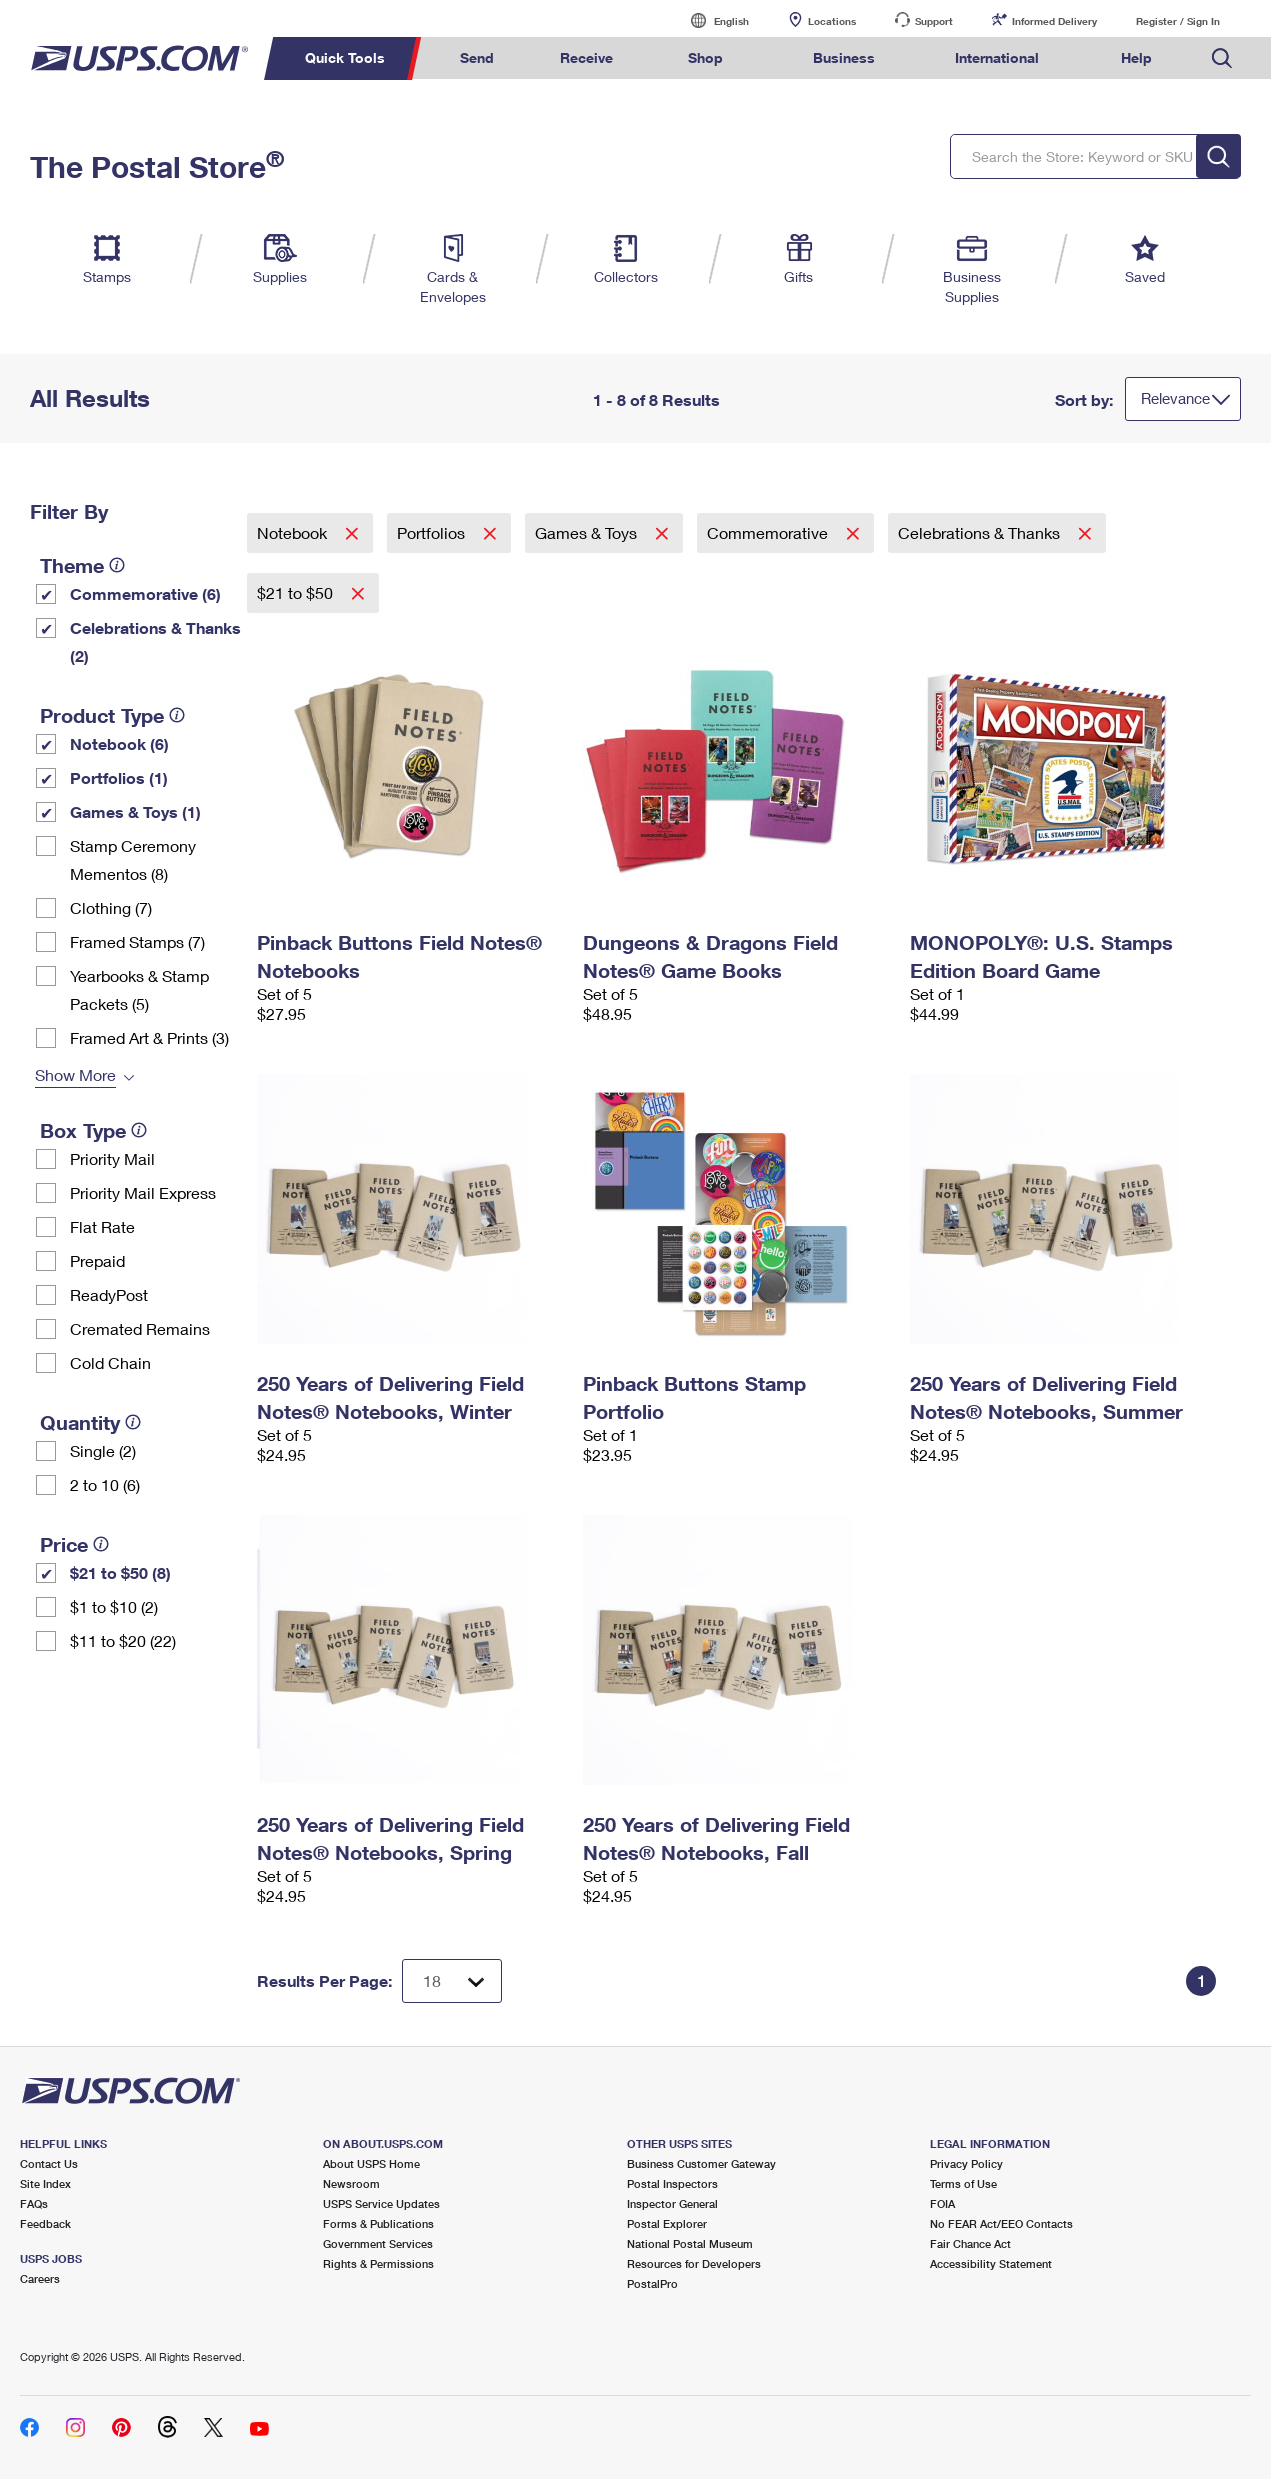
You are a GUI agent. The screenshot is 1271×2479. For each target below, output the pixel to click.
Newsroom (351, 2183)
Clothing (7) (111, 907)
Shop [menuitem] (705, 57)
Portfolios (433, 532)
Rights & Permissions (378, 2263)
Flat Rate (102, 1226)
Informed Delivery (1054, 21)
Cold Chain (110, 1362)
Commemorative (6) (145, 593)
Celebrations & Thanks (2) (155, 641)
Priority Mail (112, 1158)
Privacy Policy (966, 2163)
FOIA (942, 2203)
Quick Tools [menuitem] (345, 57)
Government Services (378, 2243)
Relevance (1175, 398)
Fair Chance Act (970, 2243)
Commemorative (769, 532)
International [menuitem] (997, 57)
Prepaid (97, 1260)
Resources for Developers (694, 2263)
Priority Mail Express (143, 1192)
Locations (832, 21)
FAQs (34, 2203)
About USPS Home (371, 2163)
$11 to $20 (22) (123, 1640)
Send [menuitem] (477, 57)
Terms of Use (963, 2183)
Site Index (45, 2183)
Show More (75, 1074)
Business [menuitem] (844, 57)
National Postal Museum (690, 2243)
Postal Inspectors (672, 2183)
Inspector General (672, 2203)
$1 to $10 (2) (114, 1606)
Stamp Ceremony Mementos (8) (133, 859)
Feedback (45, 2223)
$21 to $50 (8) (120, 1572)
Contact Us (49, 2163)
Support (934, 21)
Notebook (294, 532)
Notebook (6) (119, 743)
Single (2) (103, 1450)
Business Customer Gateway (701, 2163)
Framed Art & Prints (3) (149, 1037)
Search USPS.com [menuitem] (1222, 58)
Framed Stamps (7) (137, 941)
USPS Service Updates (381, 2203)
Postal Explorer (667, 2223)
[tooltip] (117, 565)
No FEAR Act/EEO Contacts (1001, 2223)
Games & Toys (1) (135, 811)
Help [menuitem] (1136, 57)
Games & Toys (588, 532)
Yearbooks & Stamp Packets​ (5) (139, 989)
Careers (40, 2278)
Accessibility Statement (991, 2263)
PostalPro (652, 2283)
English (711, 20)
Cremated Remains (140, 1328)
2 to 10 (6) (105, 1484)
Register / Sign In (1178, 21)
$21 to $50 (297, 592)
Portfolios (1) (119, 777)
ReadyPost (109, 1294)
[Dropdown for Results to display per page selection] (452, 1981)
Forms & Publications (378, 2223)
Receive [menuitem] (586, 57)
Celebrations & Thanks (981, 532)
